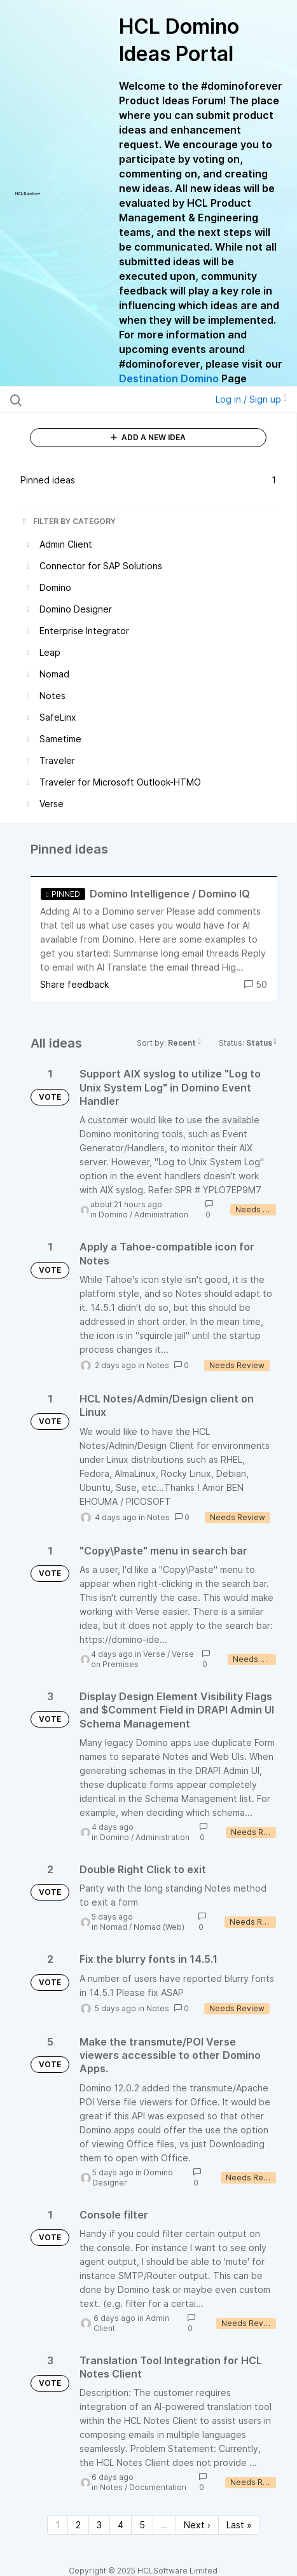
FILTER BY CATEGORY (68, 521)
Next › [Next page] (197, 2524)
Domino (113, 1214)
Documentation (157, 2487)
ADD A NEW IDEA (148, 437)
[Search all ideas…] (90, 399)
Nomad (113, 1927)
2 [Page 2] (78, 2524)
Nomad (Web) (159, 1927)
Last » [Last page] (239, 2524)
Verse (154, 1654)
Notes (157, 1365)
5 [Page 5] (142, 2524)
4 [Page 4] (120, 2524)
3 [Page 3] (99, 2524)
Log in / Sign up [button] (251, 399)
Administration (161, 1214)
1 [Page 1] (57, 2524)
